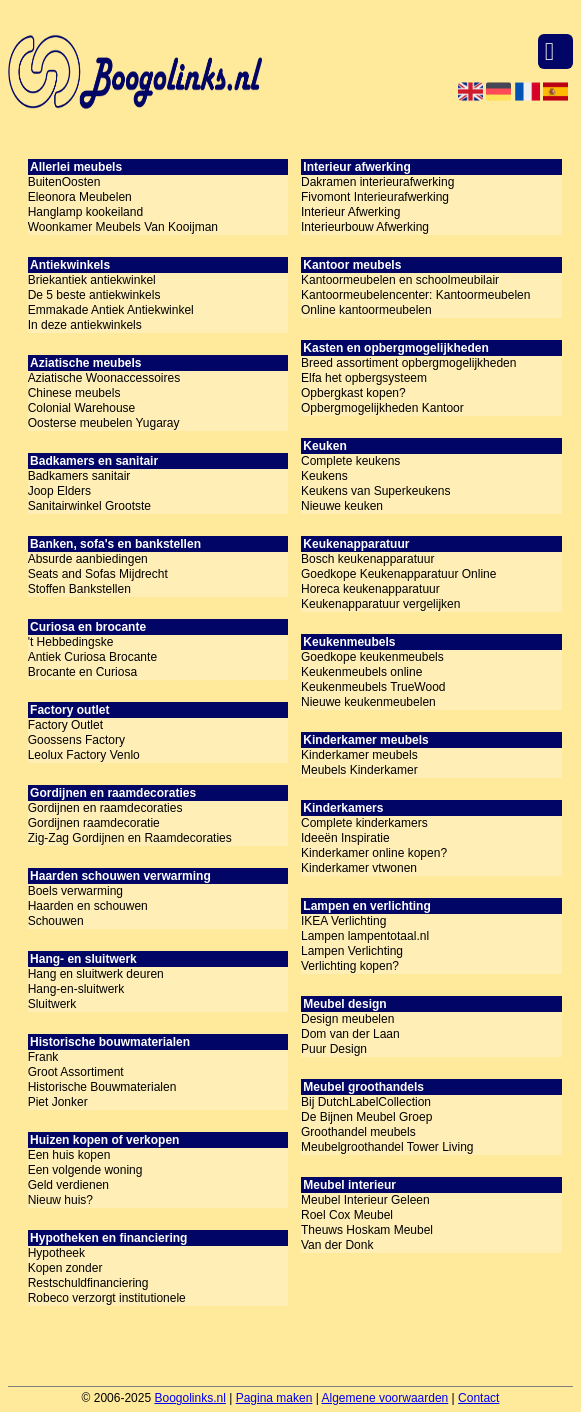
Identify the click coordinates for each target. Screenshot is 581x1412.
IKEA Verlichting (343, 921)
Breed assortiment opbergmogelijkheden (408, 363)
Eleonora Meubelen (80, 197)
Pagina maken (274, 1398)
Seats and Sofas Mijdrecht (98, 574)
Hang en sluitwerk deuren (96, 974)
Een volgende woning (85, 1170)
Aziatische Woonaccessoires (104, 378)
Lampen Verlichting (352, 951)
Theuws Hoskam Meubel (367, 1230)
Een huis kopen (69, 1155)
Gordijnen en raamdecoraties (105, 808)
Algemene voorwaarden (385, 1398)
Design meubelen (347, 1019)
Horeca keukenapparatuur (370, 589)
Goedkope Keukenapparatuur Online (398, 574)
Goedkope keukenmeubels (372, 657)
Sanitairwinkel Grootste (89, 506)
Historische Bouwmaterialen (102, 1087)
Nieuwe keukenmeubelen (368, 702)
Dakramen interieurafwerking (377, 182)
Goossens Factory (76, 740)
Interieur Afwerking (350, 212)
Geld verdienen (68, 1185)
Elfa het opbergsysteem (364, 378)
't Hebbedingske (71, 642)
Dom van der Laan (350, 1034)
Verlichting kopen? (350, 966)
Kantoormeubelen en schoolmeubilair (400, 280)
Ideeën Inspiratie (345, 838)
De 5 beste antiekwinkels (94, 295)
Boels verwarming (75, 891)
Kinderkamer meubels (359, 755)
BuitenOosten (64, 182)
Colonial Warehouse (82, 408)
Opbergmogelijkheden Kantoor (382, 408)
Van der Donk (337, 1245)
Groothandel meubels (358, 1132)
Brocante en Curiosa (82, 672)
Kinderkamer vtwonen (359, 868)
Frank (43, 1057)
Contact (478, 1398)
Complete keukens (350, 461)
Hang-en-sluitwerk (76, 989)
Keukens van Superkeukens (375, 491)
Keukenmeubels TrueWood (373, 687)
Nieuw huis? (60, 1200)
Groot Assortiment (76, 1072)
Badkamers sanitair (79, 476)
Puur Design (334, 1049)
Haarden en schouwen (88, 906)
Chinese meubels (74, 393)
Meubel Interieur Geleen (365, 1200)
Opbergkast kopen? (353, 393)
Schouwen (56, 921)
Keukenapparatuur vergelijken (380, 604)
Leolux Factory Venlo (84, 755)
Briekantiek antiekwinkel (92, 280)
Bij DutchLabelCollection (366, 1102)
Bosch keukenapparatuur (367, 559)
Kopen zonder (65, 1268)
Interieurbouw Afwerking (365, 227)
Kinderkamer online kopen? (374, 853)
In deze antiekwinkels (85, 325)
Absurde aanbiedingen (88, 559)
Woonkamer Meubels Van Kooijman (123, 227)
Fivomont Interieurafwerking (375, 197)
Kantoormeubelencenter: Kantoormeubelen (416, 295)
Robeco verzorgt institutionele (107, 1298)
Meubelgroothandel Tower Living (387, 1147)
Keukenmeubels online (361, 672)
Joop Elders (59, 491)
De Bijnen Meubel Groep (366, 1117)
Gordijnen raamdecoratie (94, 823)
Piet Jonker (58, 1102)
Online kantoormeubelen (366, 310)
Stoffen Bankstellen (79, 589)
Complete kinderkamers (364, 823)
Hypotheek (56, 1253)
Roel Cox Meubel (347, 1215)
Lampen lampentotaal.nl (365, 936)
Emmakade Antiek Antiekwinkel (111, 310)
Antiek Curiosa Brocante (92, 657)
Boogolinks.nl (189, 1398)
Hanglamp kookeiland (85, 212)
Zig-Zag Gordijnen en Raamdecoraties (130, 838)
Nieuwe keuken (342, 506)
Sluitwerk (52, 1004)
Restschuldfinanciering (88, 1283)
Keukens (324, 476)
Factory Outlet (65, 725)
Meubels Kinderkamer (359, 770)
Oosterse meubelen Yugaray (104, 423)
